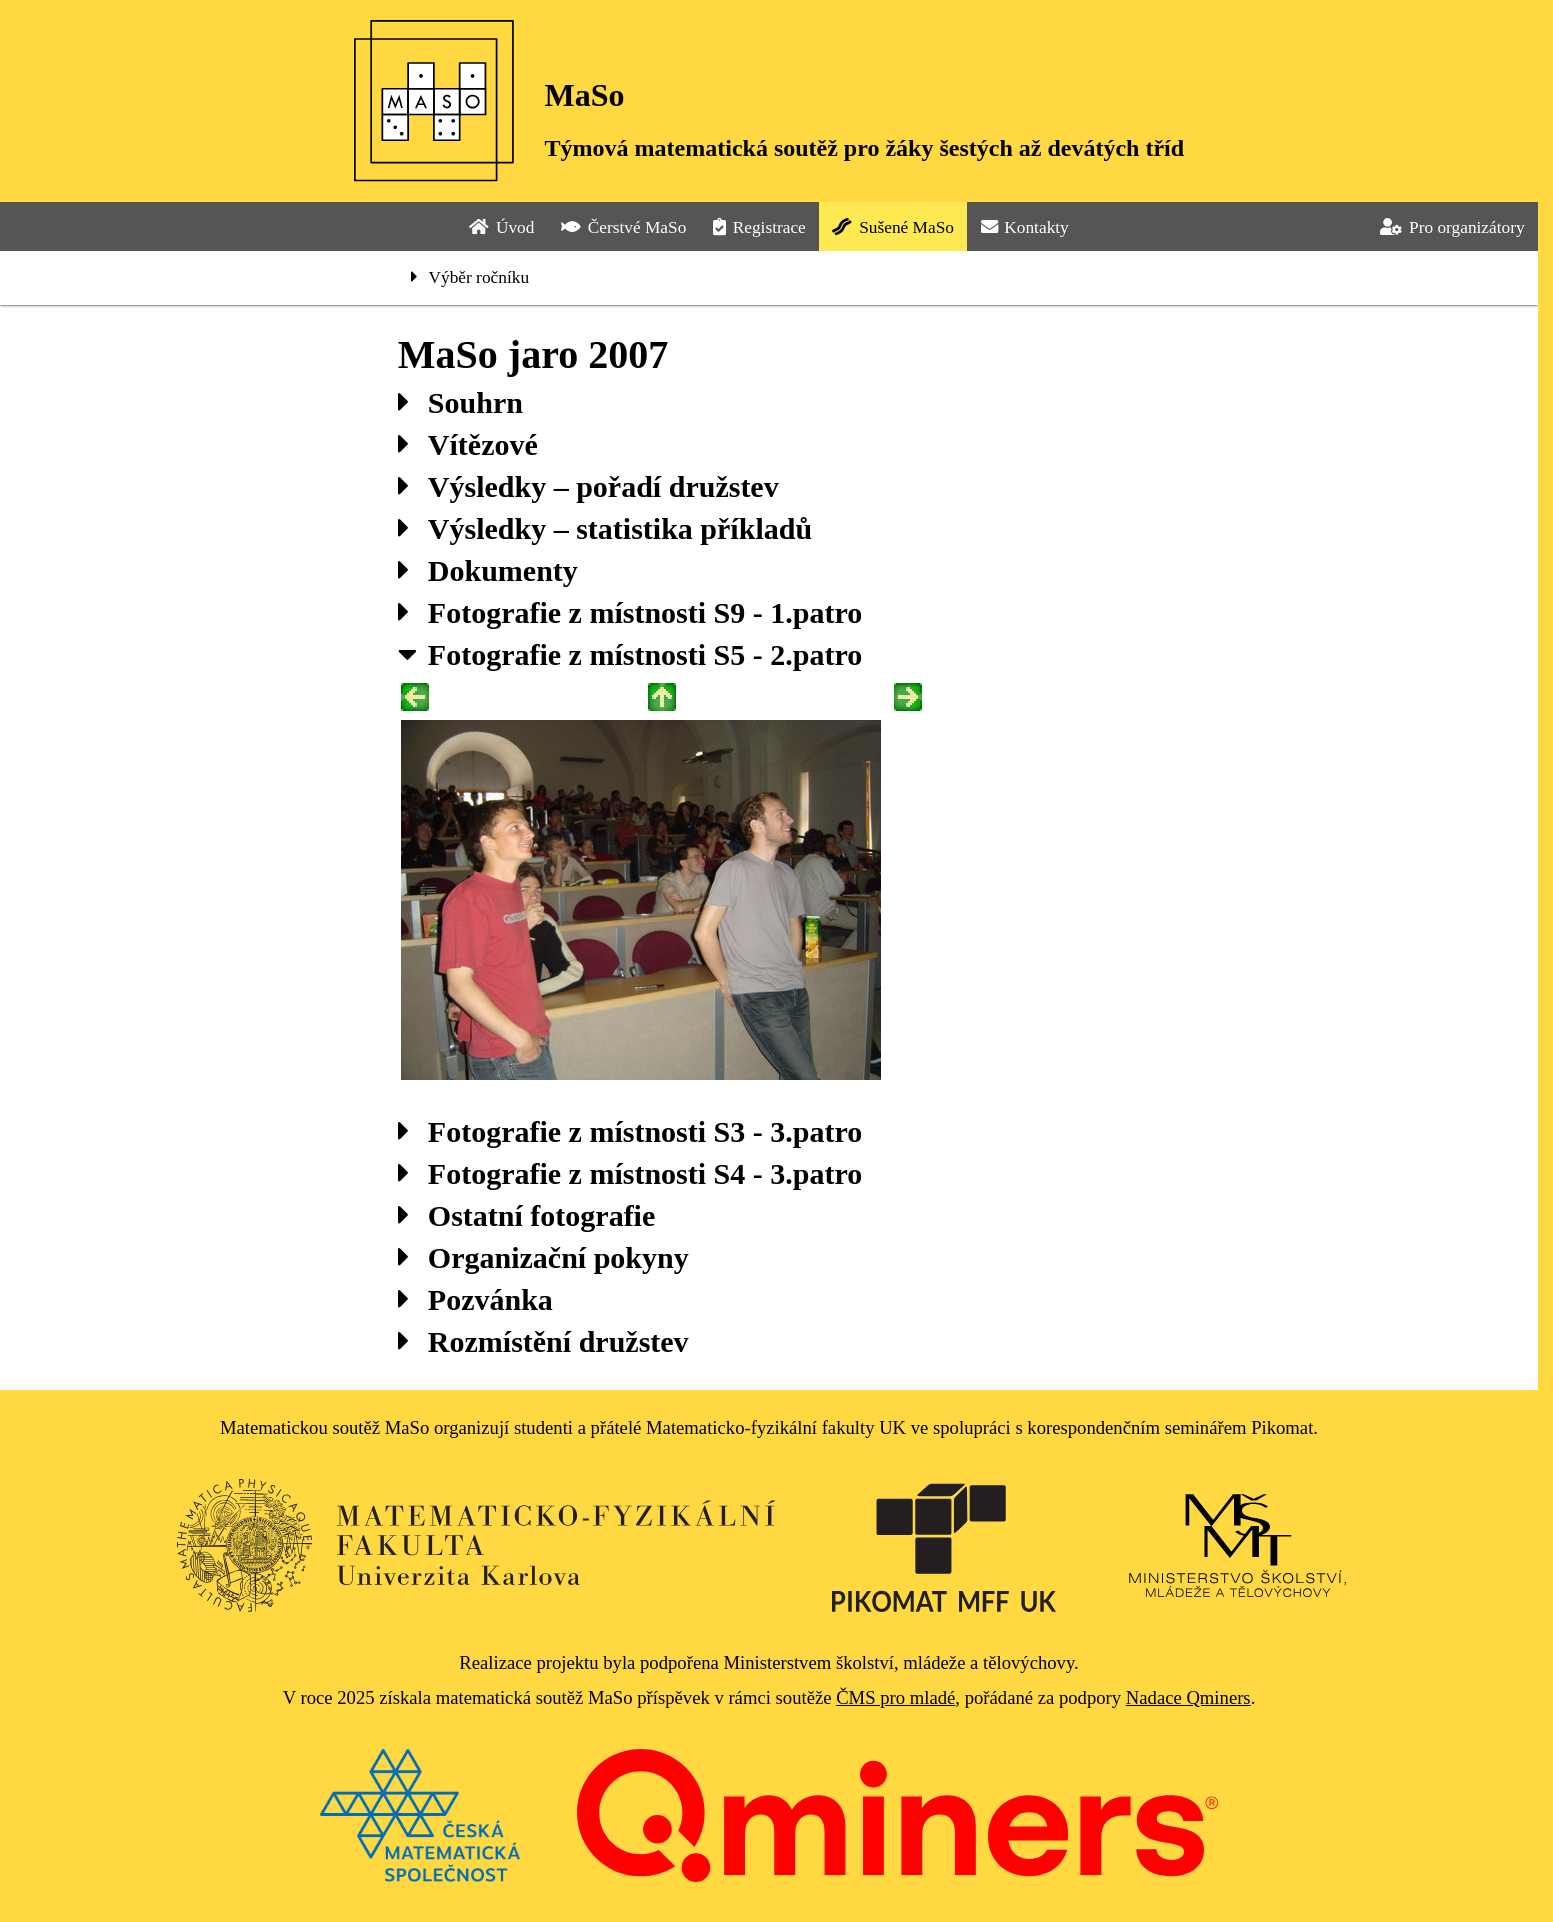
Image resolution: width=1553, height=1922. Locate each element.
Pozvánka (475, 1299)
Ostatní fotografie (526, 1215)
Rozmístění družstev (543, 1341)
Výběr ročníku (470, 277)
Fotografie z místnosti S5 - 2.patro (630, 654)
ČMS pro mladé (895, 1697)
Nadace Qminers (1188, 1697)
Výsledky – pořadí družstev (588, 486)
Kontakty (1025, 227)
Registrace (759, 227)
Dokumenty (488, 570)
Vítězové (468, 444)
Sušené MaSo (892, 227)
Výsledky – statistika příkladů (605, 528)
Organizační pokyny (543, 1257)
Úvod (501, 227)
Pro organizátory (1452, 227)
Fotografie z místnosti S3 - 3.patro (630, 1131)
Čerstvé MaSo (623, 227)
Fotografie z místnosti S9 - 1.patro (630, 612)
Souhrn (460, 402)
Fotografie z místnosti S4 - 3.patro (630, 1173)
